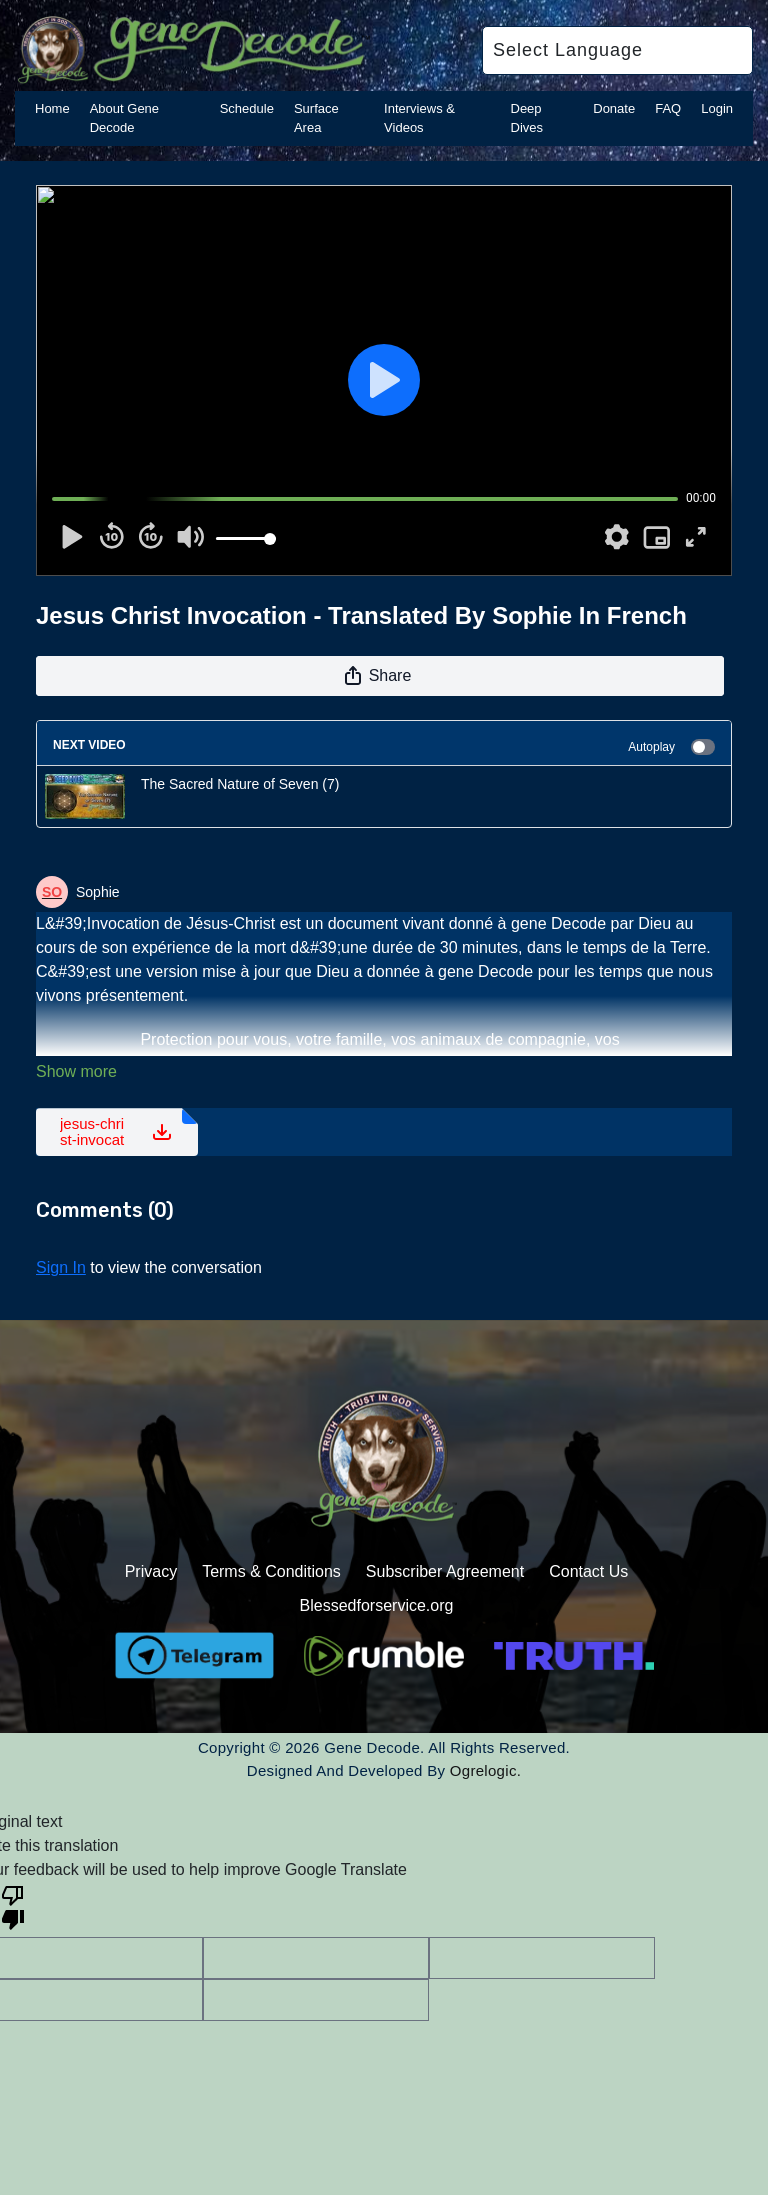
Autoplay (671, 747)
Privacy (151, 1571)
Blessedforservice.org (377, 1605)
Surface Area (316, 118)
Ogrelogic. (485, 1770)
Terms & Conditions (271, 1571)
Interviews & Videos (419, 118)
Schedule (247, 108)
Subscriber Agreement (445, 1571)
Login (717, 108)
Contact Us (588, 1571)
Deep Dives (527, 118)
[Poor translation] (13, 1906)
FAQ (668, 108)
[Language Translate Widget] (617, 50)
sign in (61, 1267)
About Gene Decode (124, 118)
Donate (614, 108)
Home (52, 108)
